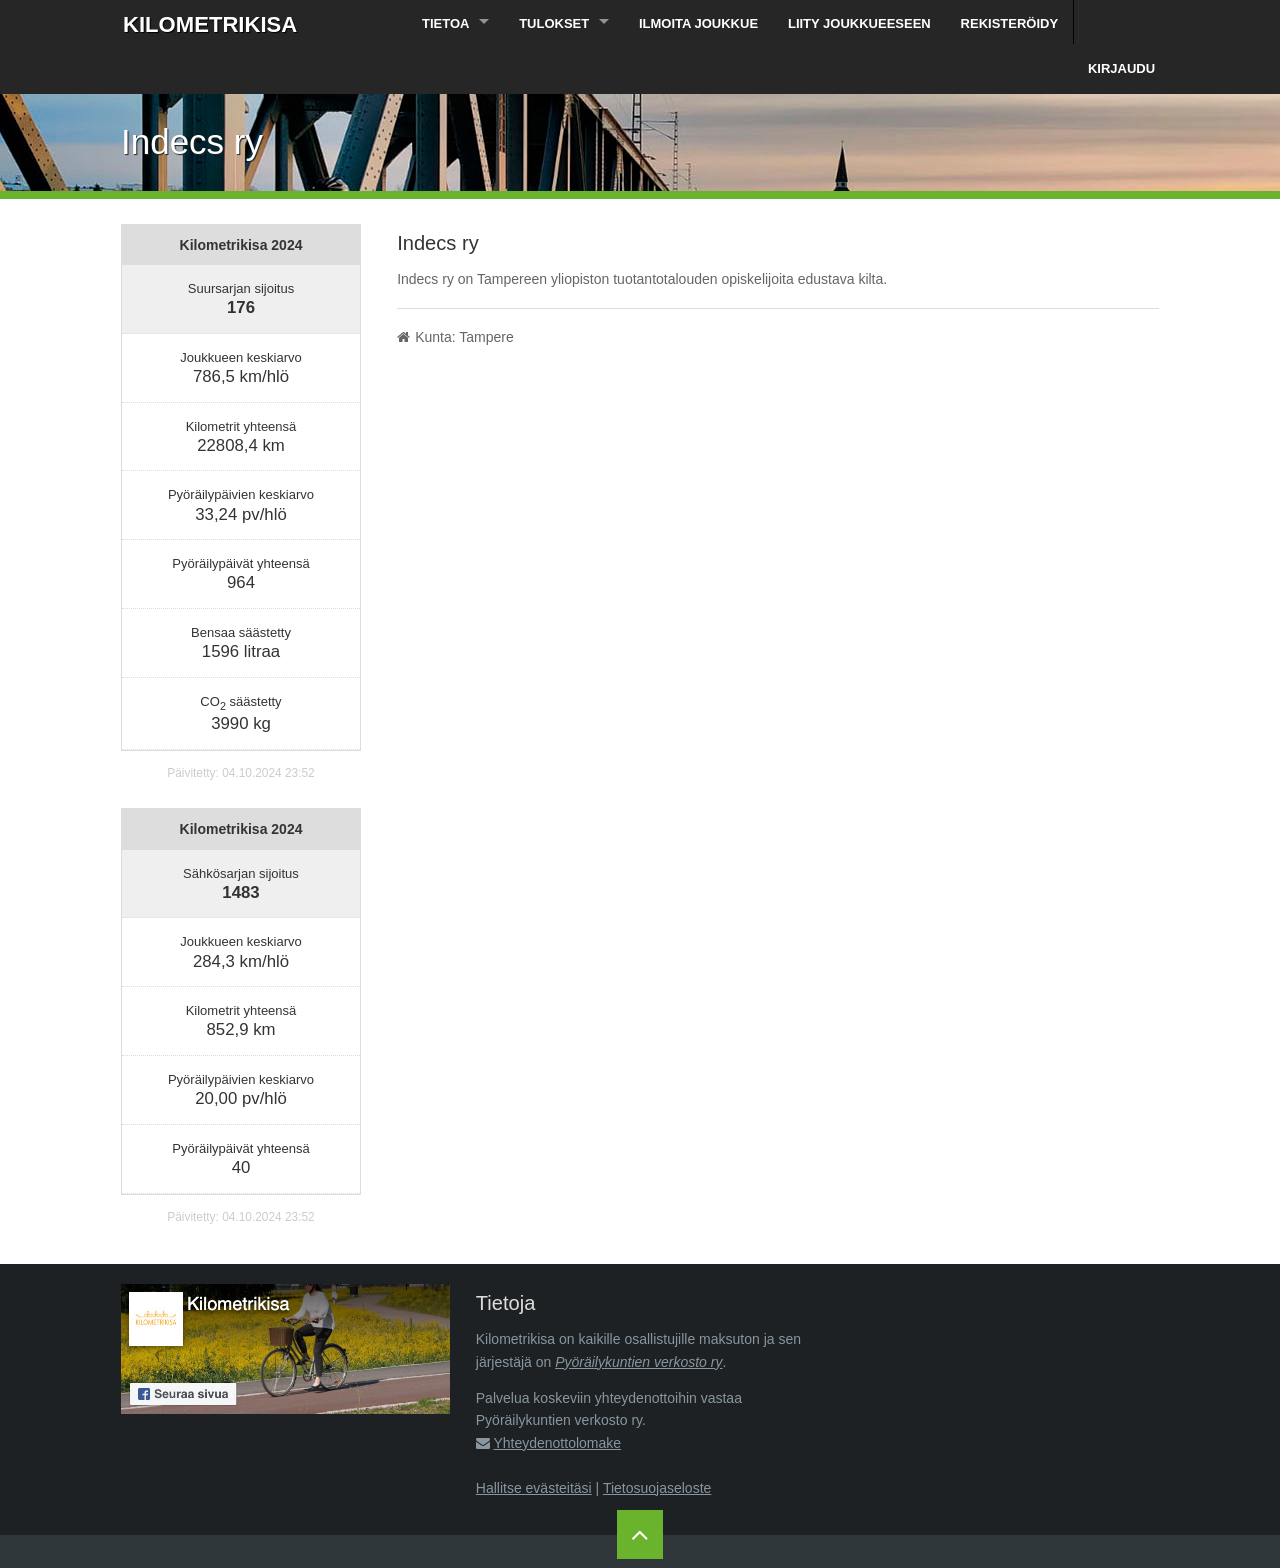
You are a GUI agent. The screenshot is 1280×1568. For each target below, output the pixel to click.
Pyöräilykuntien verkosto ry (638, 1318)
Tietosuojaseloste (657, 1444)
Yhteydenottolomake (557, 1399)
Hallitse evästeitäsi (534, 1444)
